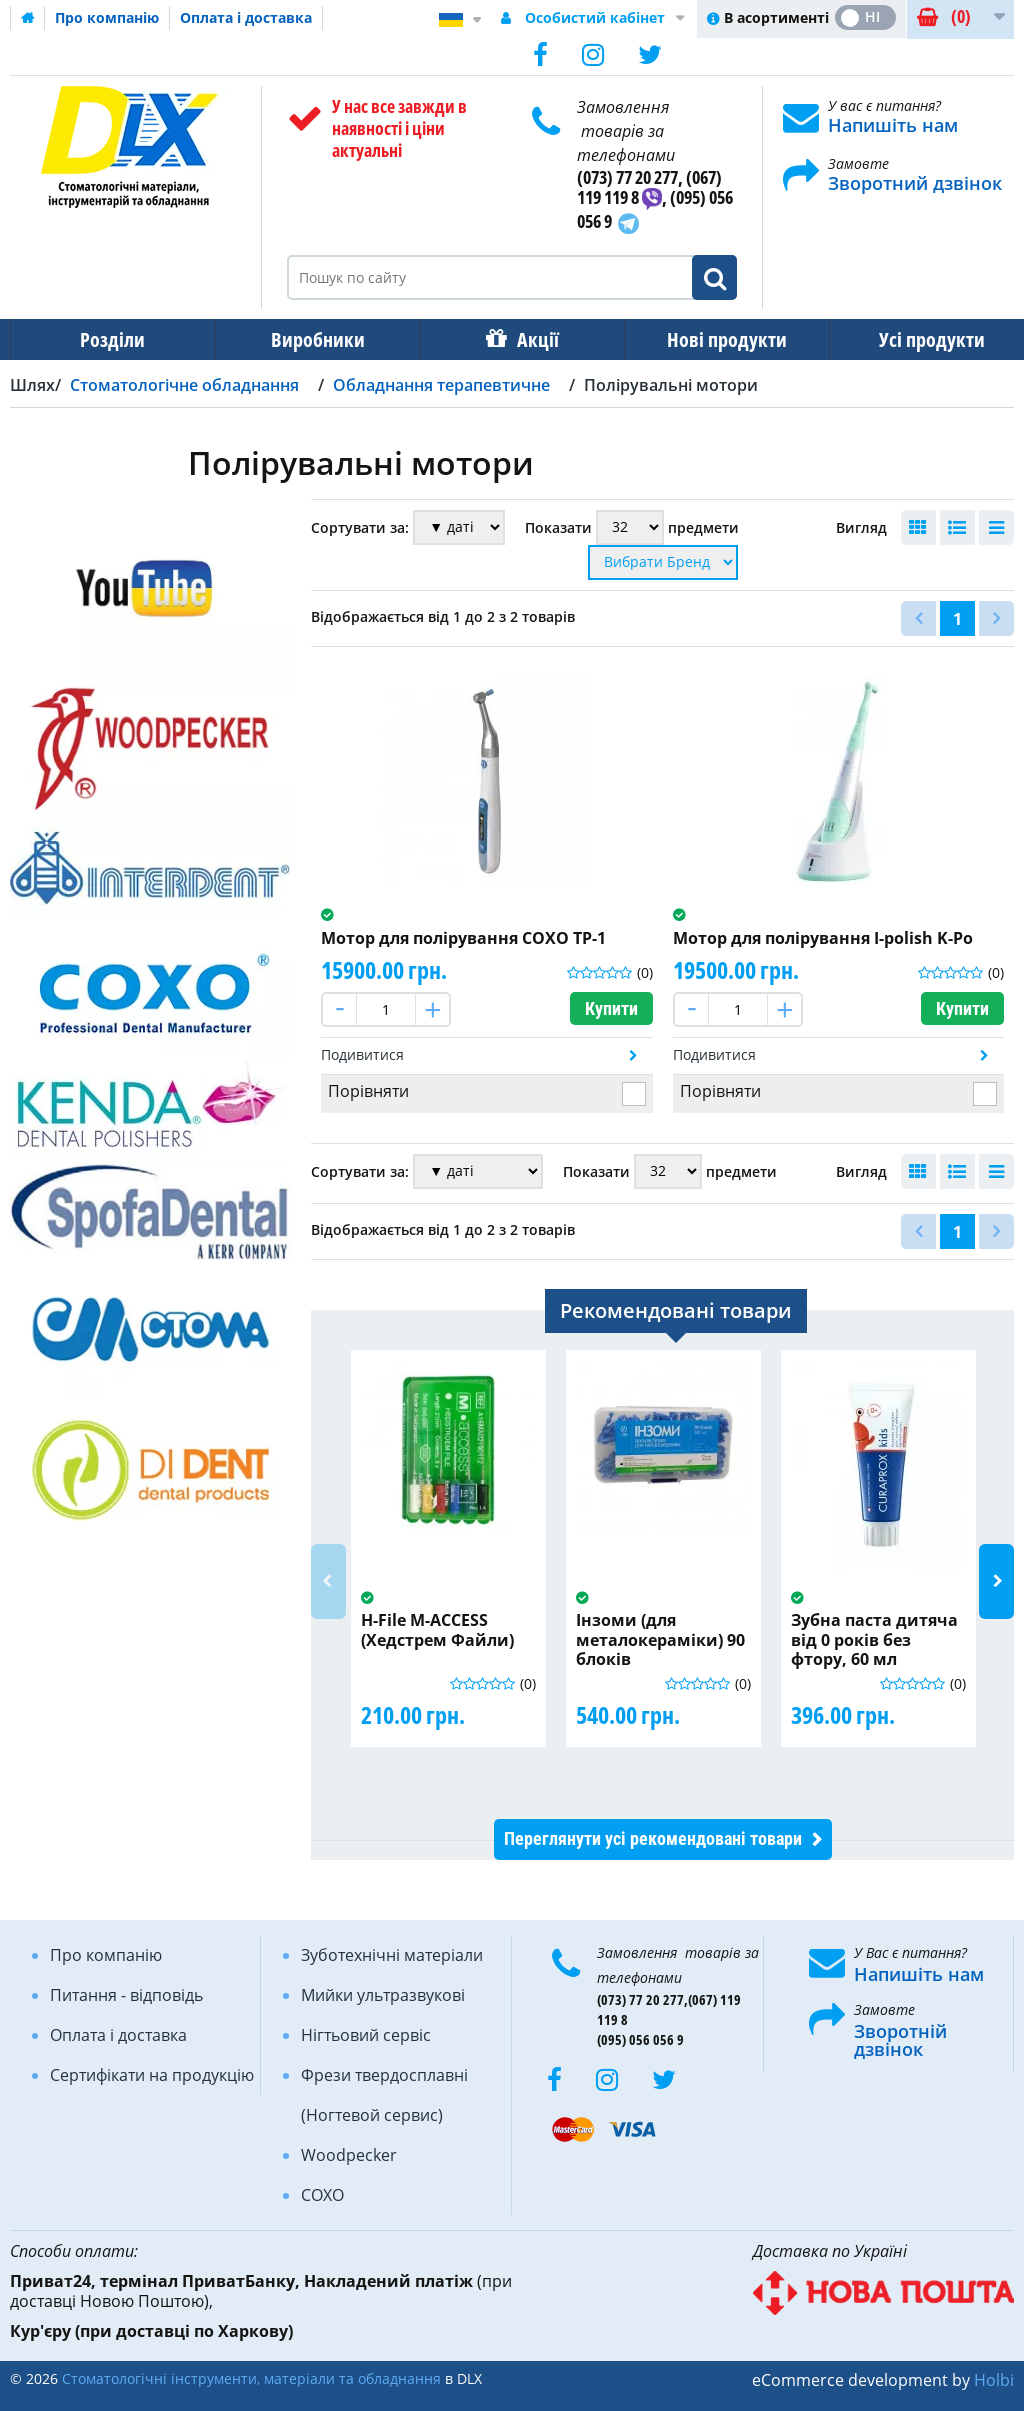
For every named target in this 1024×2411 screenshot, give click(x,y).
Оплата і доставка (246, 17)
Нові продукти (713, 339)
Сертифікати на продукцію (152, 2075)
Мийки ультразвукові (383, 1995)
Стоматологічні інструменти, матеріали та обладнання (251, 2378)
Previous (328, 1581)
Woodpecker (349, 2155)
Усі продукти (914, 339)
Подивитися (362, 1054)
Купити (611, 1008)
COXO (322, 2195)
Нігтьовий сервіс (366, 2035)
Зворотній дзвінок (900, 2040)
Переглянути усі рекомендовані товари (653, 1838)
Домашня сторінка (28, 18)
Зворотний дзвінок (915, 183)
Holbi (994, 2380)
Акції (528, 339)
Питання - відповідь (126, 1995)
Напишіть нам (893, 125)
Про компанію (107, 17)
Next (996, 1581)
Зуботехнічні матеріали (392, 1955)
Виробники (312, 339)
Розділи (110, 339)
